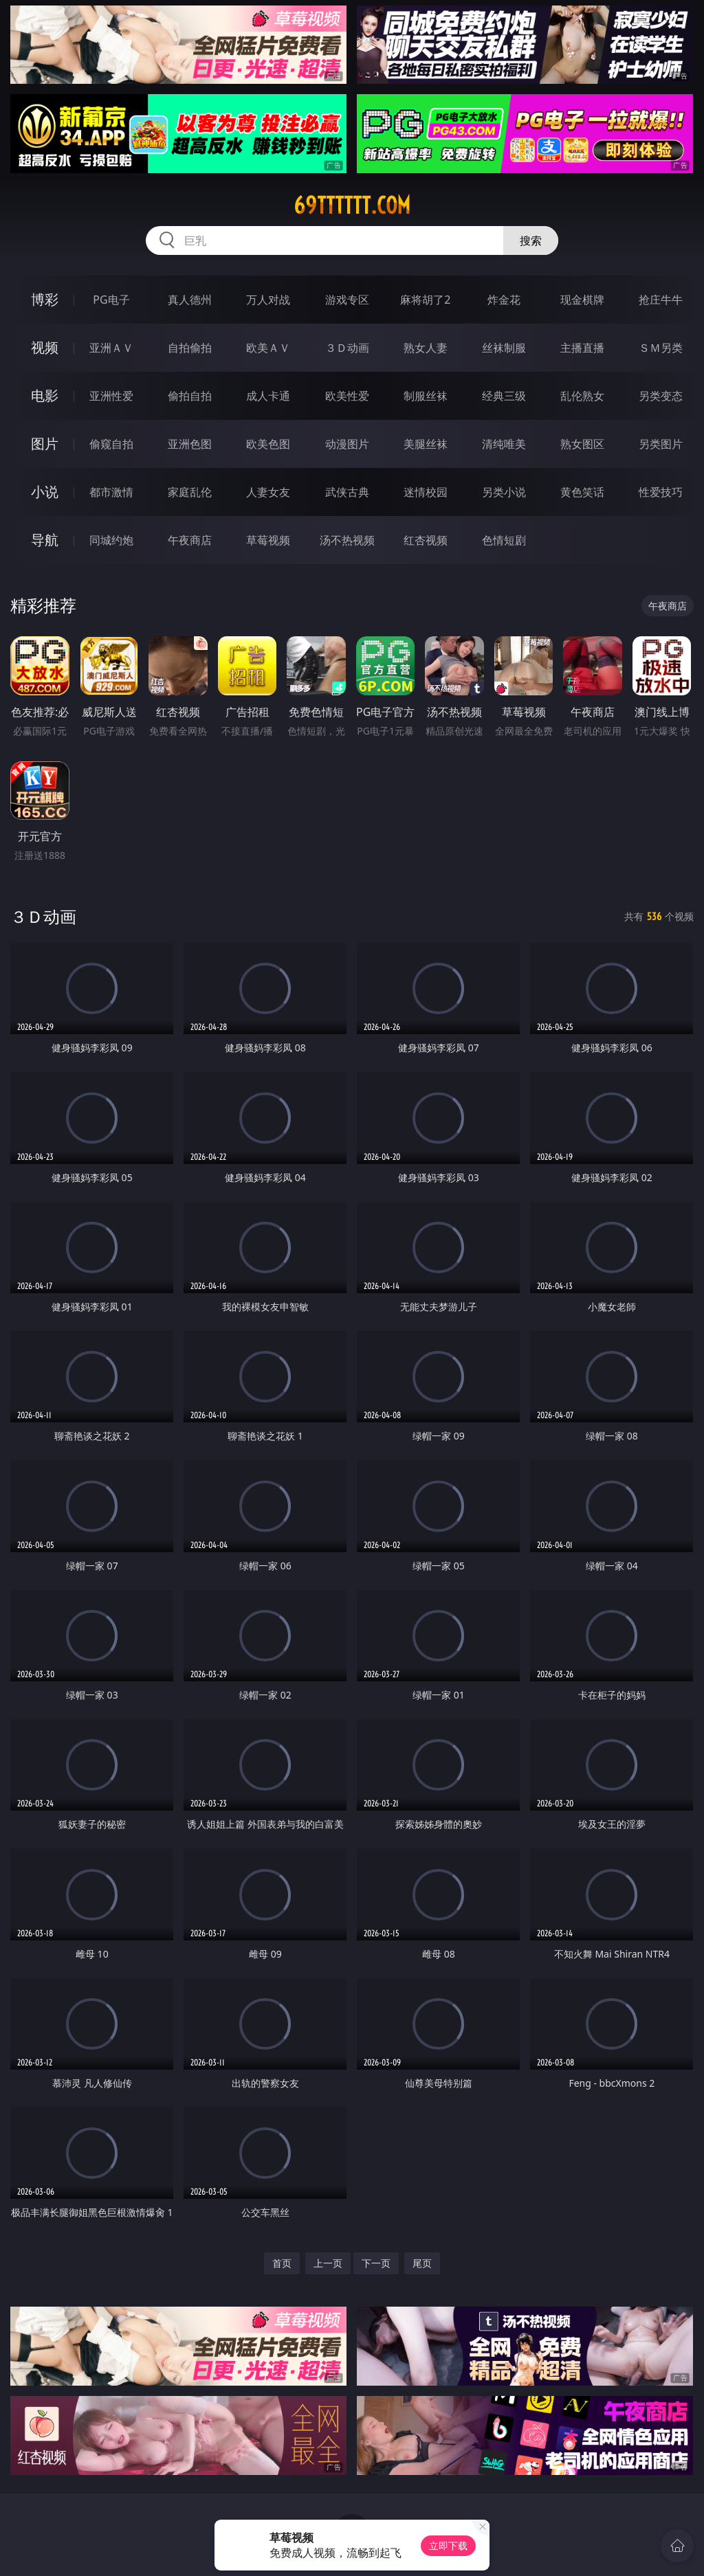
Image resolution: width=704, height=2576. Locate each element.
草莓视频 (268, 540)
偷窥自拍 (111, 443)
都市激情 (111, 492)
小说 (44, 491)
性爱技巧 (661, 492)
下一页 (376, 2263)
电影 (44, 395)
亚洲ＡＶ (111, 347)
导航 (44, 539)
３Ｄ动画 (347, 347)
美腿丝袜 (426, 443)
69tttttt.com (352, 205)
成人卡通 (268, 395)
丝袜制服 (504, 347)
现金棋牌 (582, 299)
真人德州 (190, 299)
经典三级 (504, 395)
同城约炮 (111, 540)
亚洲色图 (190, 443)
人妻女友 (268, 492)
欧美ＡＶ (268, 347)
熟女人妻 (426, 347)
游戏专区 (347, 299)
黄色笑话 (582, 492)
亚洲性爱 (111, 395)
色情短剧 (504, 540)
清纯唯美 (504, 443)
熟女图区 (582, 443)
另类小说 (504, 492)
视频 (44, 347)
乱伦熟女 (582, 395)
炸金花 (503, 299)
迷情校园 (426, 492)
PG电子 (111, 299)
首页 (282, 2263)
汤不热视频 (347, 540)
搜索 (531, 240)
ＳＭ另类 (661, 347)
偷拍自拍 (190, 395)
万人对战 (268, 299)
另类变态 (661, 395)
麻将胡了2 (425, 299)
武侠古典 (347, 492)
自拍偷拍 (190, 347)
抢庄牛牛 (661, 299)
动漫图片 (347, 443)
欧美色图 (268, 443)
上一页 (328, 2263)
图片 (44, 443)
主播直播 (582, 347)
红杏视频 (426, 540)
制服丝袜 (426, 395)
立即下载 (448, 2545)
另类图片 (661, 443)
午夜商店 (190, 540)
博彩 (44, 299)
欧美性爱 (347, 395)
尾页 (422, 2263)
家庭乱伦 (190, 492)
